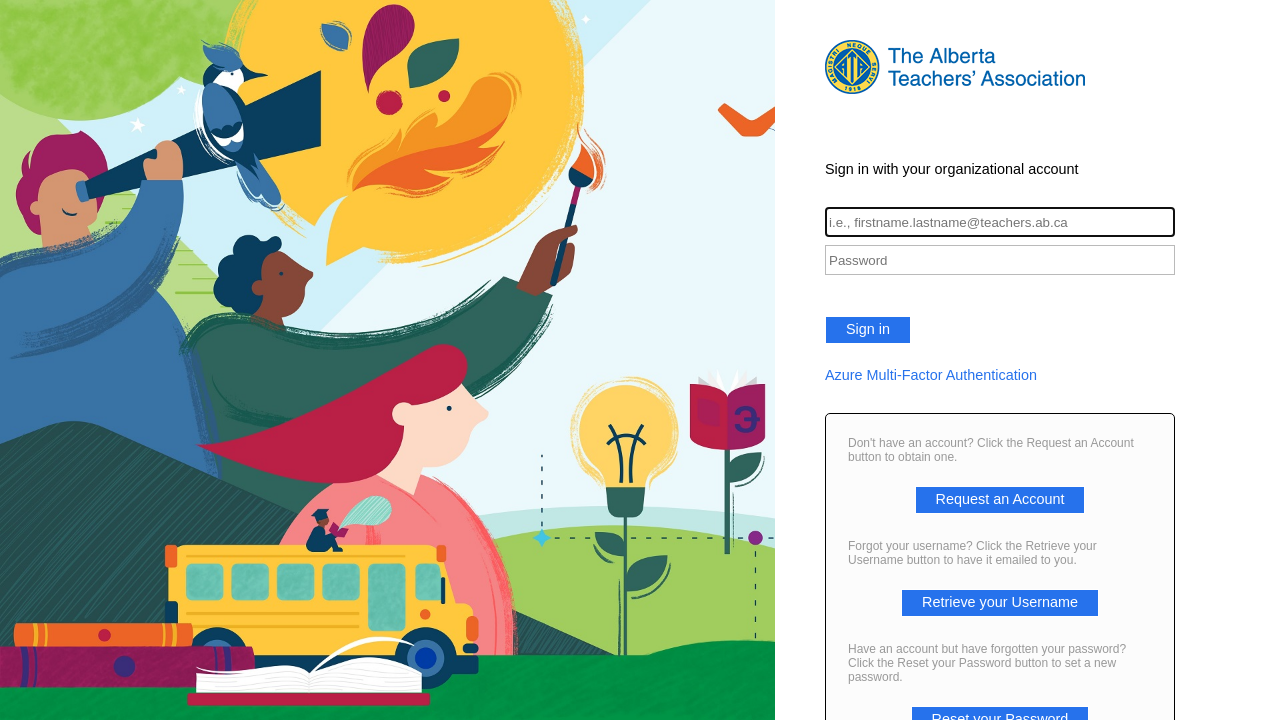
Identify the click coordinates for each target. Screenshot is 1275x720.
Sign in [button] (868, 329)
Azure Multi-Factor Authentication (931, 375)
